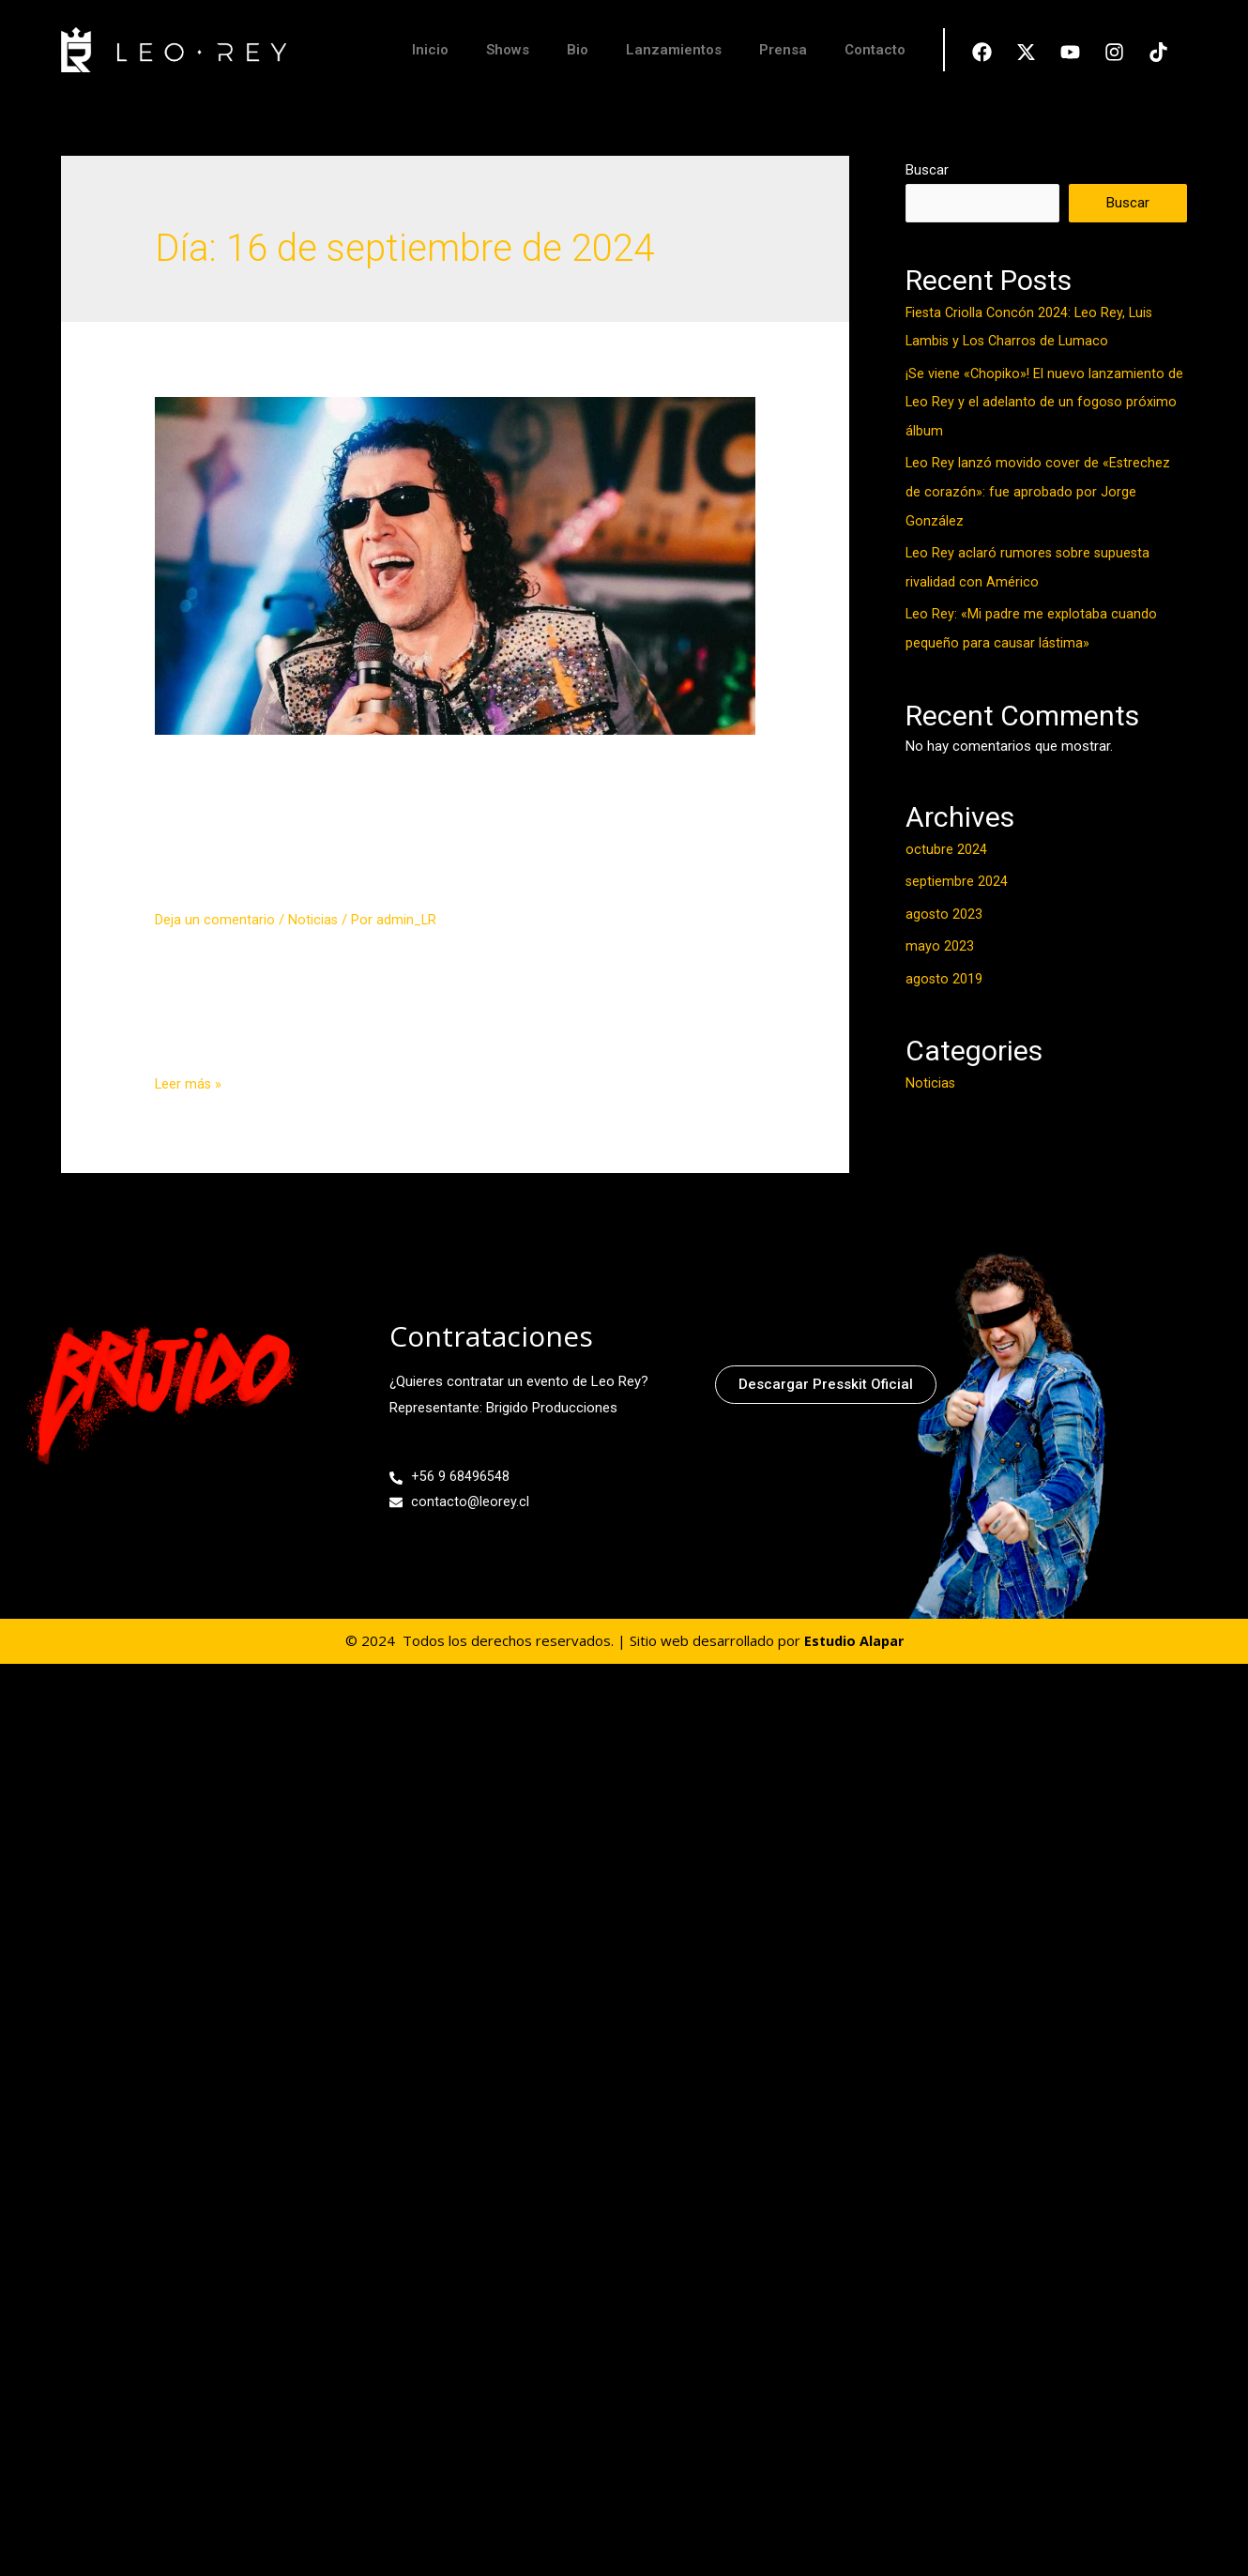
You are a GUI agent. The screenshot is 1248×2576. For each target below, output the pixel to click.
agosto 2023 (944, 906)
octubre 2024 (946, 843)
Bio (577, 49)
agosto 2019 (944, 970)
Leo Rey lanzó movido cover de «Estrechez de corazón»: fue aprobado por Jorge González (1039, 489)
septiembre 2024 (957, 874)
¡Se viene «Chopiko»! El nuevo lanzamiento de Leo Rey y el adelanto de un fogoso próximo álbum (1045, 401)
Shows (507, 49)
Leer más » (189, 1132)
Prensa (783, 49)
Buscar (927, 169)
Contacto (875, 49)
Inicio (430, 49)
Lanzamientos (674, 49)
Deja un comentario (215, 968)
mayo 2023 (940, 938)
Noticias (313, 968)
